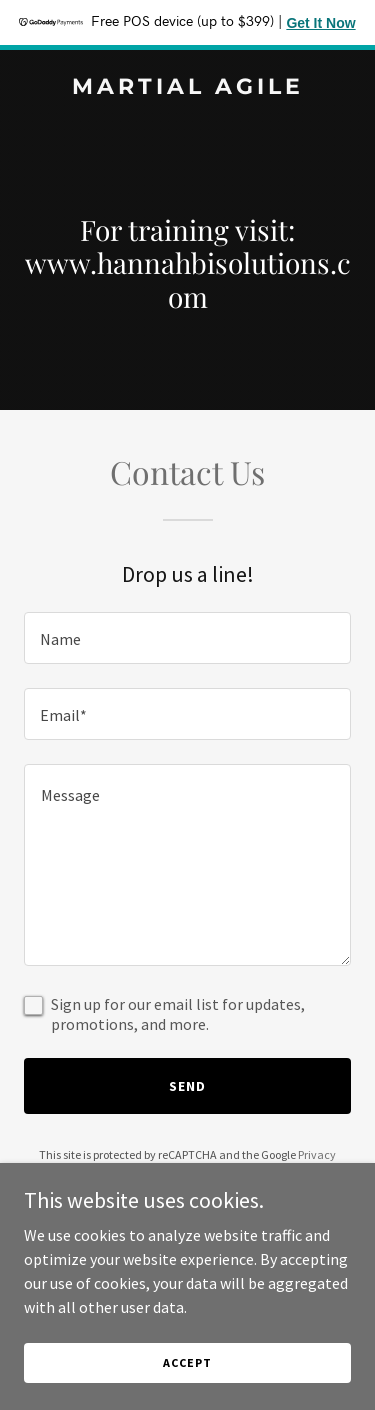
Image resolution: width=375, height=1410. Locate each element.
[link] (187, 88)
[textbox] (187, 638)
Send (187, 1086)
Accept (187, 1362)
